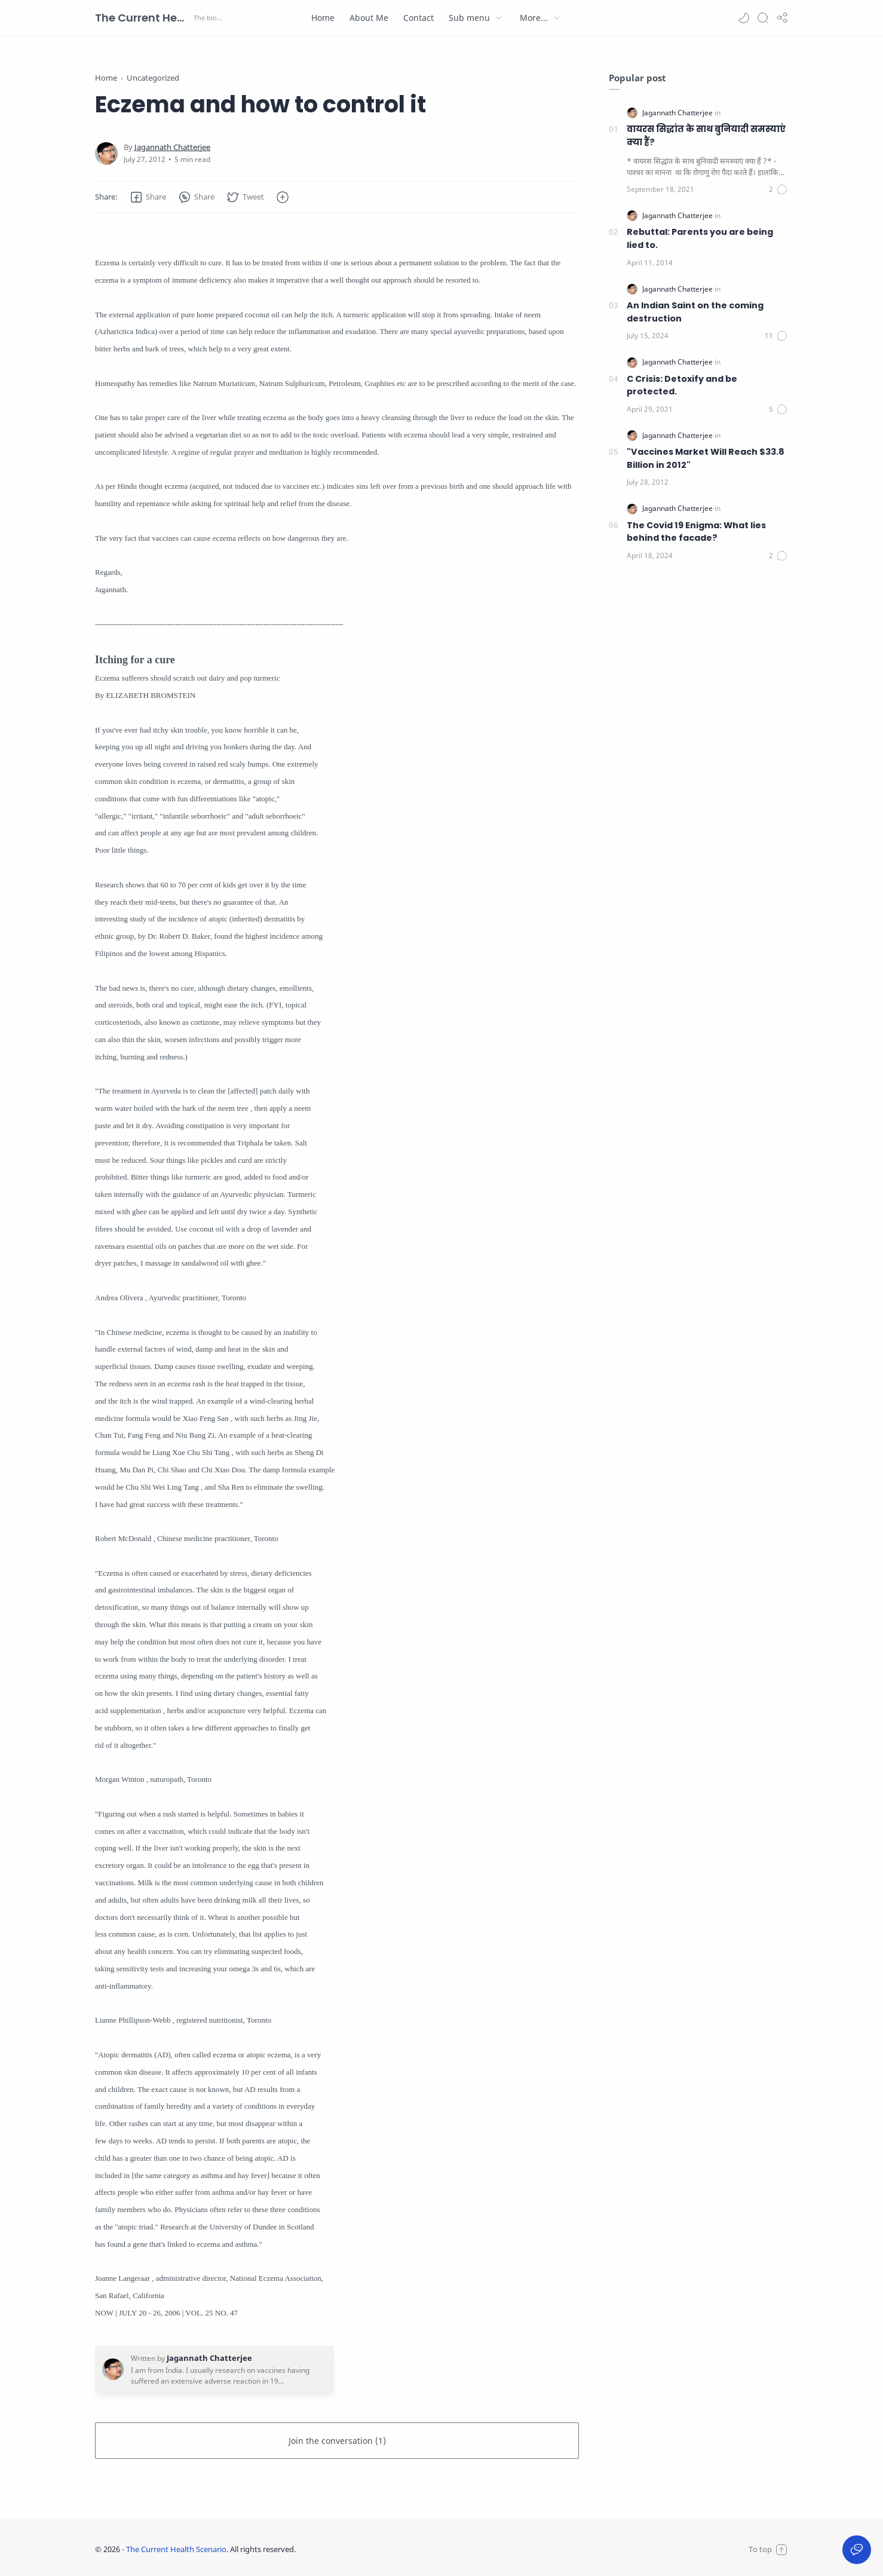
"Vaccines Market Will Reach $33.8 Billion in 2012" (705, 458)
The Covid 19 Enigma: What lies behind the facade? (696, 531)
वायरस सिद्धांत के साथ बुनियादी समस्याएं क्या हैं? (706, 135)
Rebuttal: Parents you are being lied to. (700, 238)
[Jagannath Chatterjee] (172, 147)
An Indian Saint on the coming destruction (695, 311)
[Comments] (778, 189)
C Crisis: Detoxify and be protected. (682, 385)
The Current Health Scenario (143, 17)
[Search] (763, 18)
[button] (744, 18)
